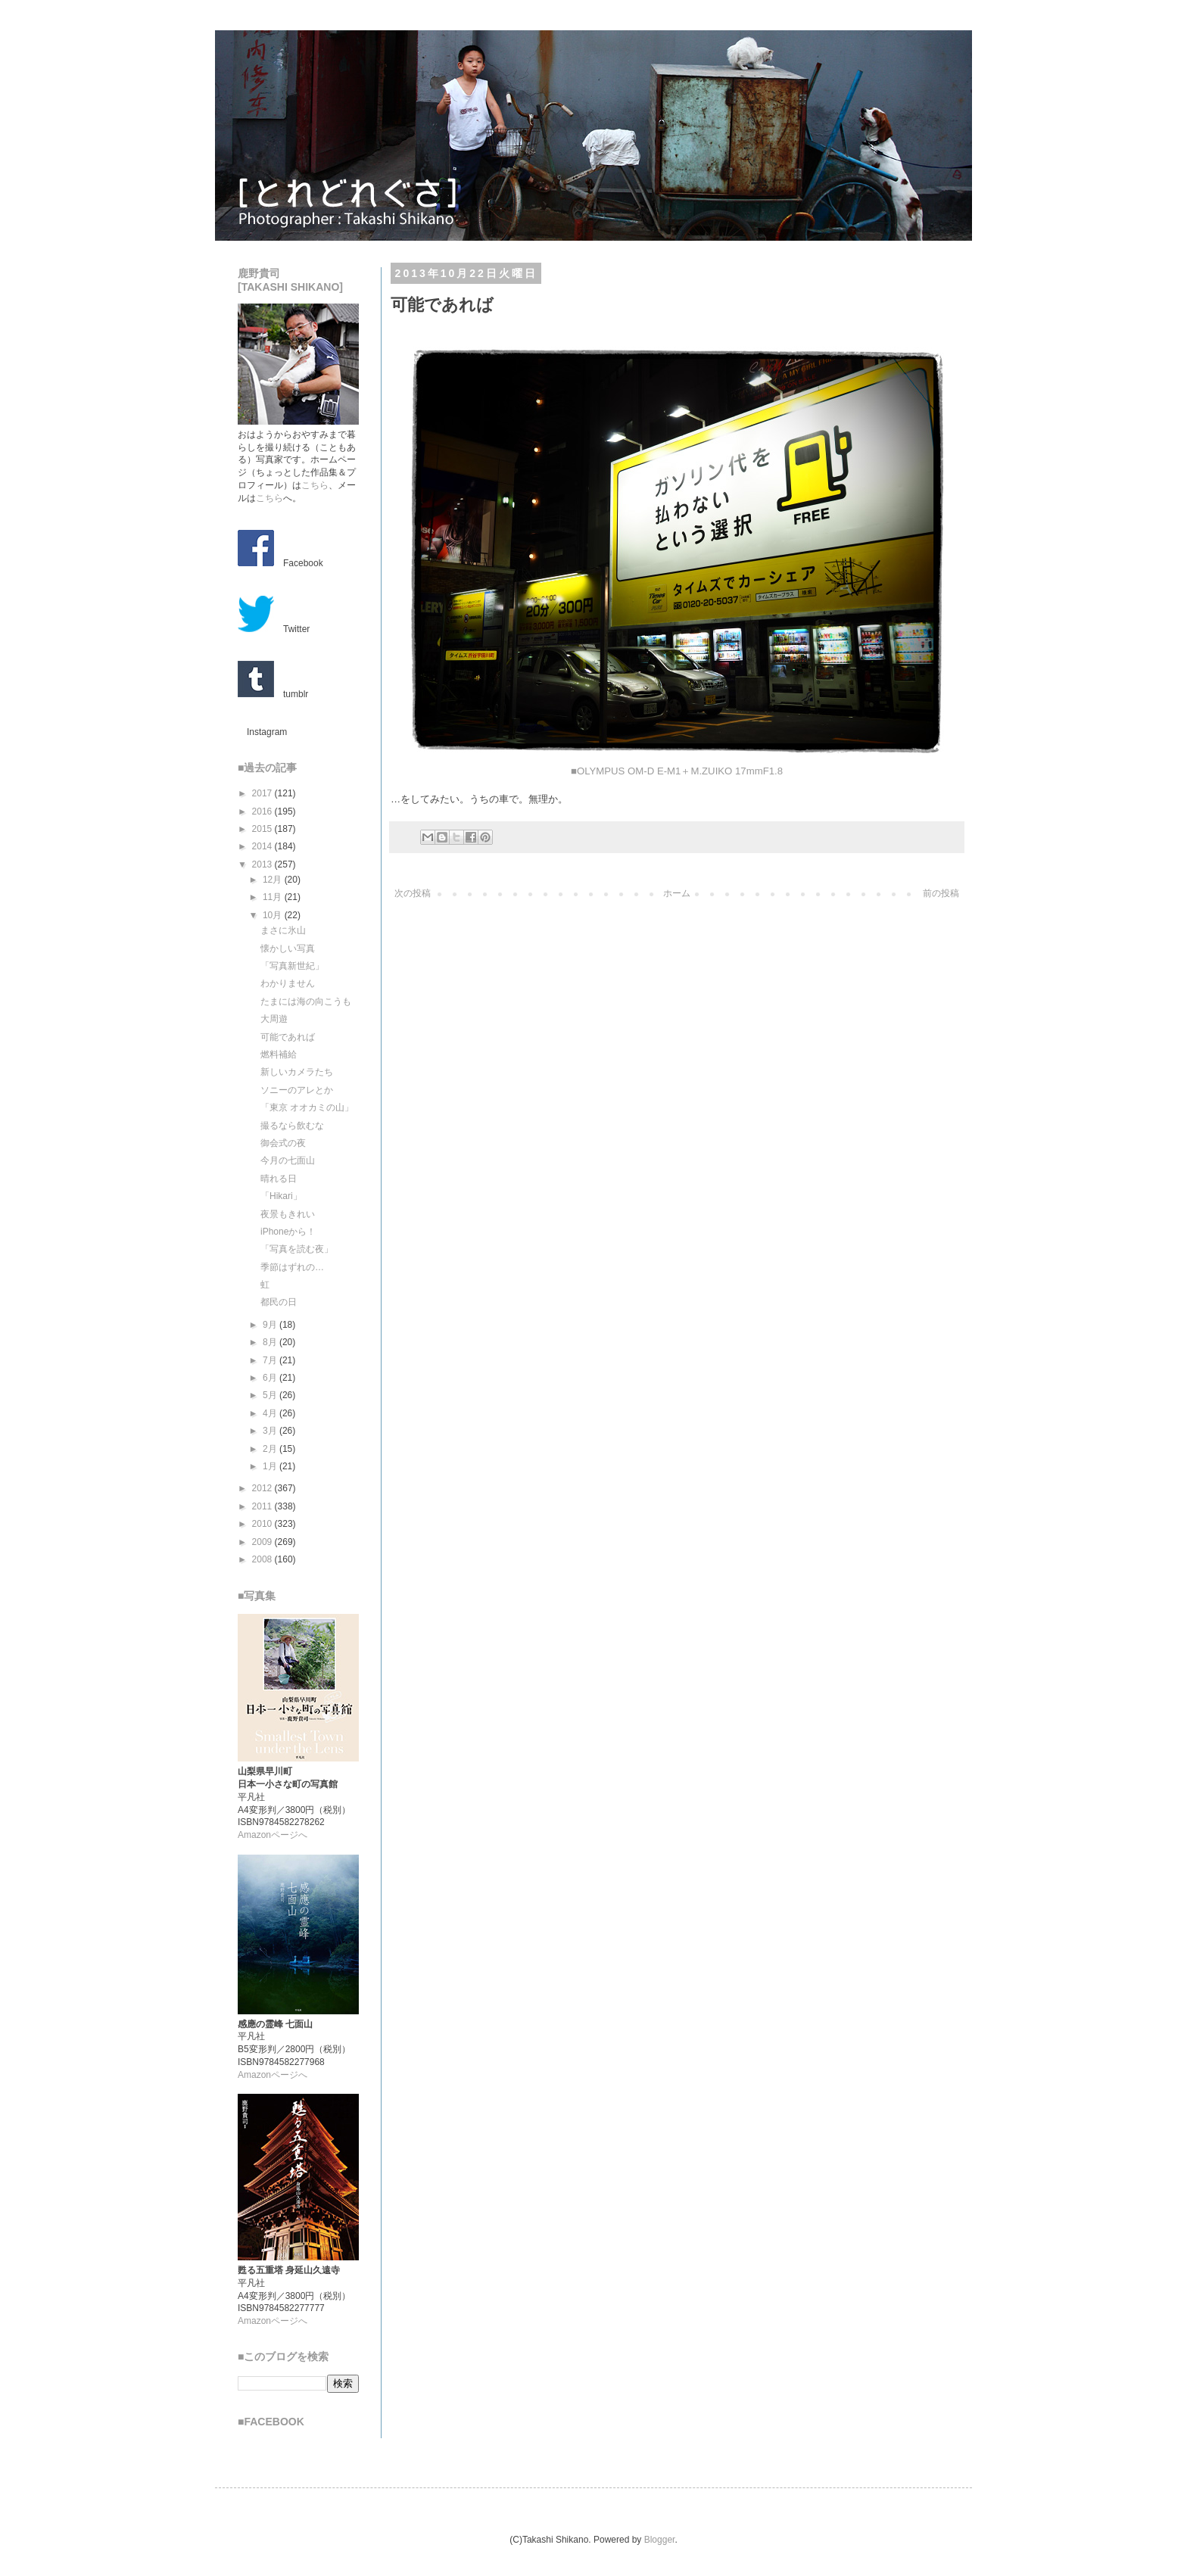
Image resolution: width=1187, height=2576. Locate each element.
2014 (263, 846)
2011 (263, 1506)
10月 (274, 915)
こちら (315, 485)
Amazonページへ (272, 1835)
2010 (263, 1524)
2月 (271, 1449)
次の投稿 (412, 893)
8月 (271, 1342)
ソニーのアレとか (296, 1090)
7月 (271, 1360)
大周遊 (274, 1019)
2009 (263, 1542)
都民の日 (278, 1302)
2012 (263, 1488)
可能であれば (287, 1037)
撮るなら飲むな (292, 1125)
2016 (263, 811)
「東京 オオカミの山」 (307, 1107)
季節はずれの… (292, 1267)
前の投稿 (941, 893)
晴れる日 (278, 1178)
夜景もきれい (287, 1214)
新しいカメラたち (296, 1072)
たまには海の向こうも (305, 1001)
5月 (271, 1395)
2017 (263, 793)
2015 (263, 829)
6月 (271, 1377)
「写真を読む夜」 (296, 1249)
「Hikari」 (281, 1196)
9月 (271, 1324)
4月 (271, 1413)
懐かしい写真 (287, 948)
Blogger (659, 2539)
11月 (274, 897)
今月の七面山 (287, 1160)
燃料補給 (278, 1054)
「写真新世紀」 (292, 966)
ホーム (676, 893)
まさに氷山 (283, 930)
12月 (274, 879)
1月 (271, 1466)
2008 (263, 1559)
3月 (271, 1430)
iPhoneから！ (288, 1231)
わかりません (287, 983)
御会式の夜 (283, 1143)
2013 (263, 864)
